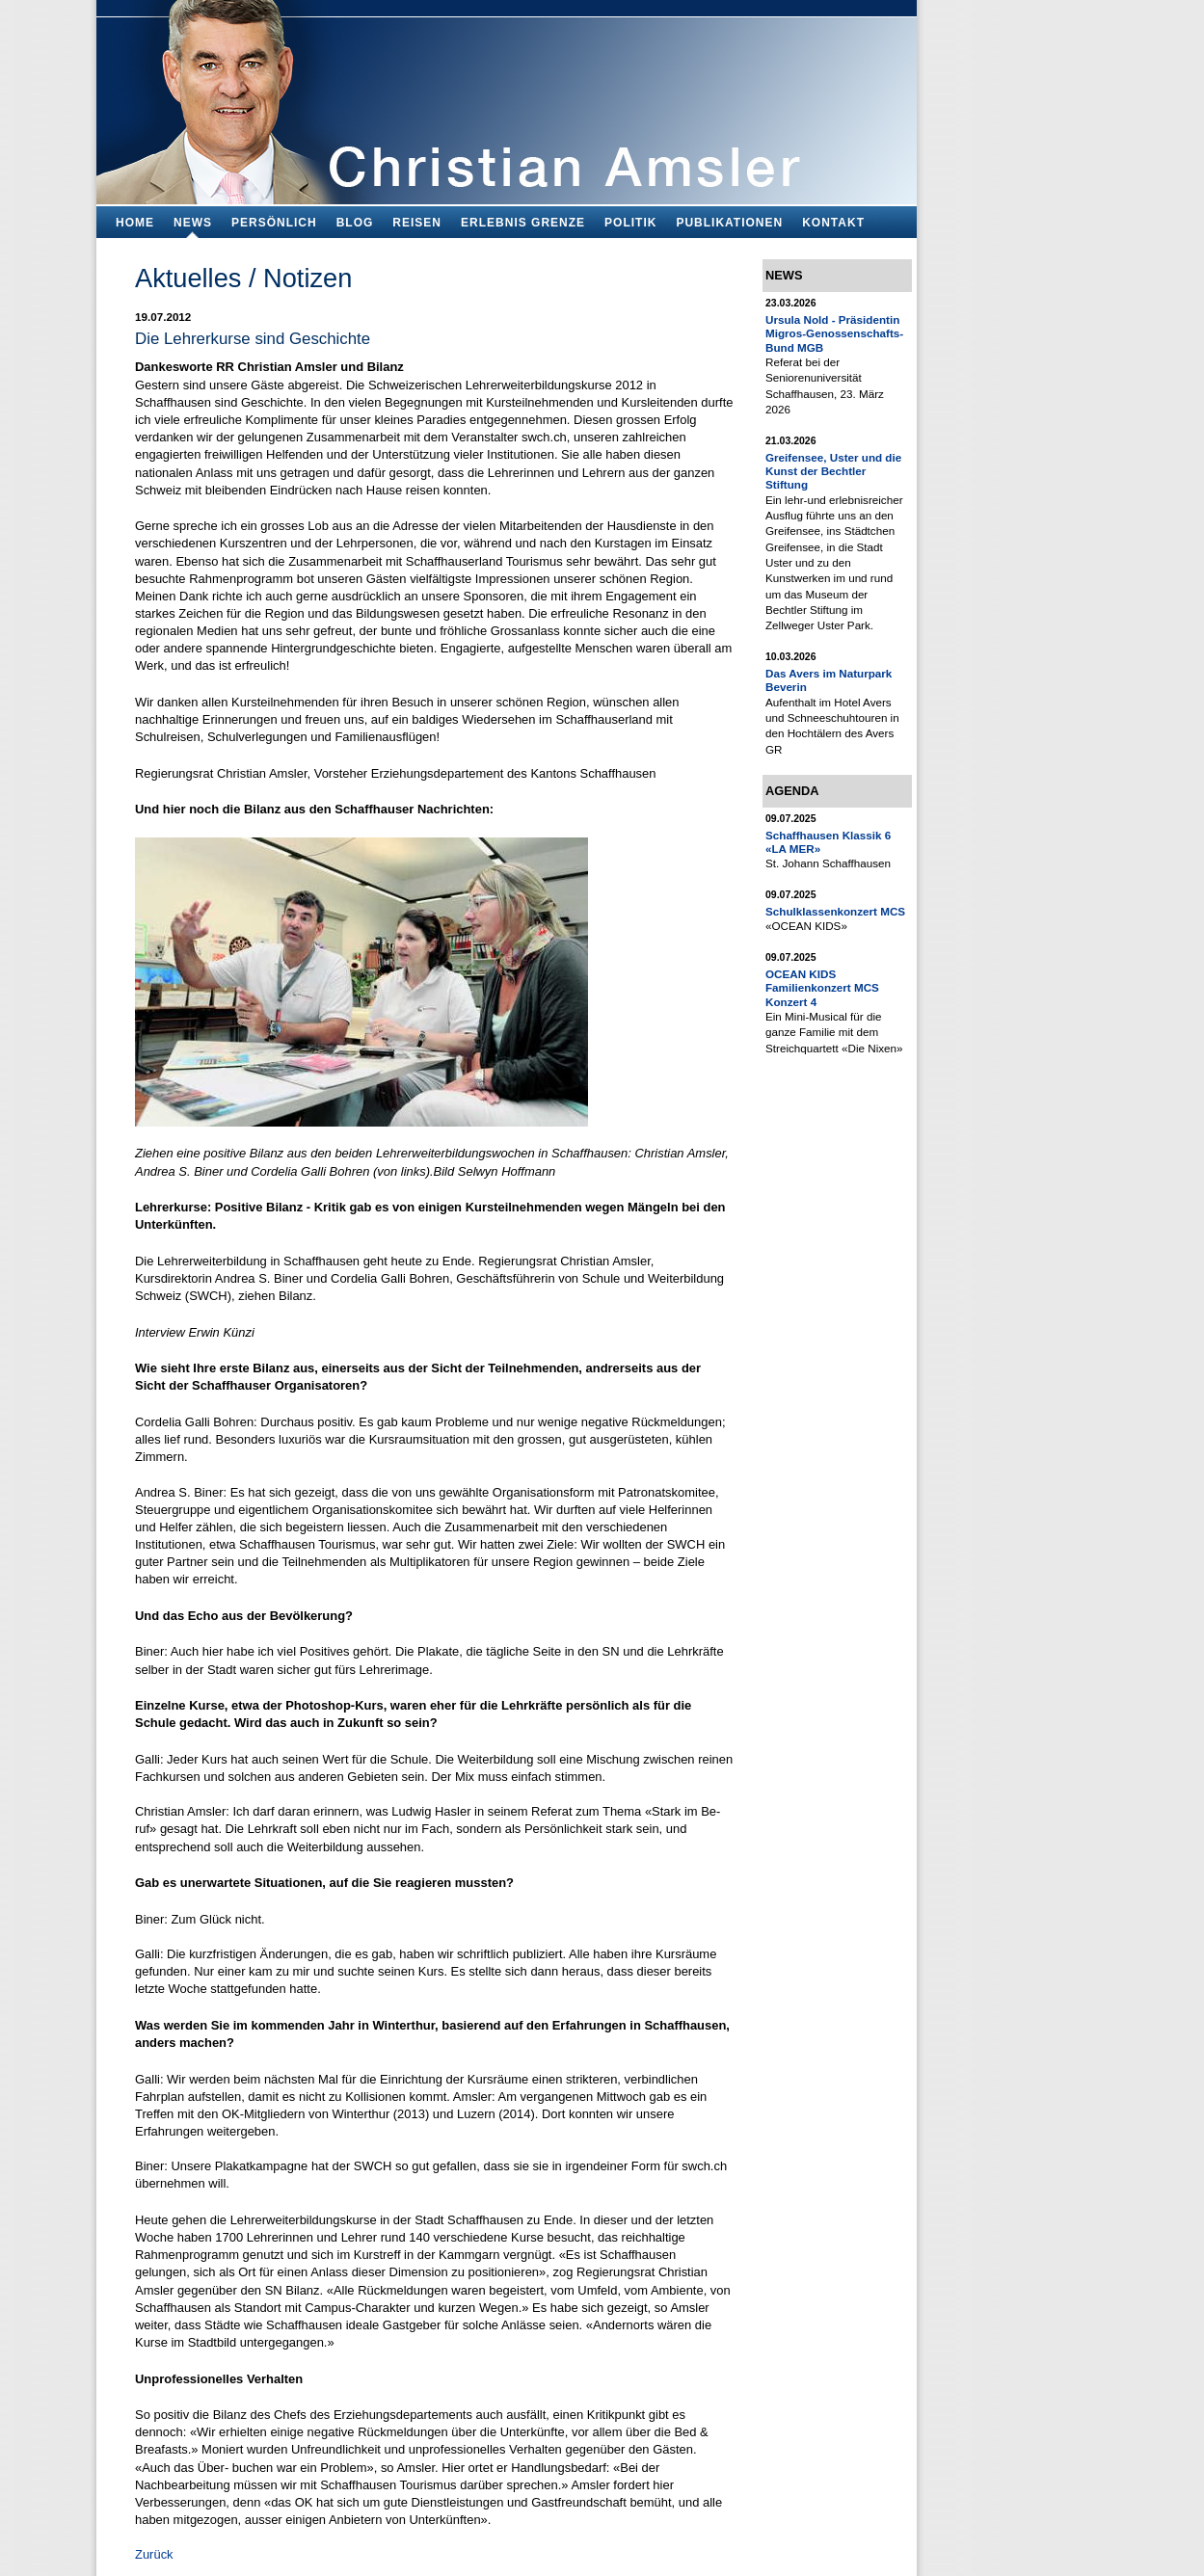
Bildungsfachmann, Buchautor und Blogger (506, 97)
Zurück (154, 2554)
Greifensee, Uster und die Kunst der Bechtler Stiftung (833, 471)
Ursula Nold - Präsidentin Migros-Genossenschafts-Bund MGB (834, 333)
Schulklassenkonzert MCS (835, 911)
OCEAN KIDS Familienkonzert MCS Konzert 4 (822, 988)
